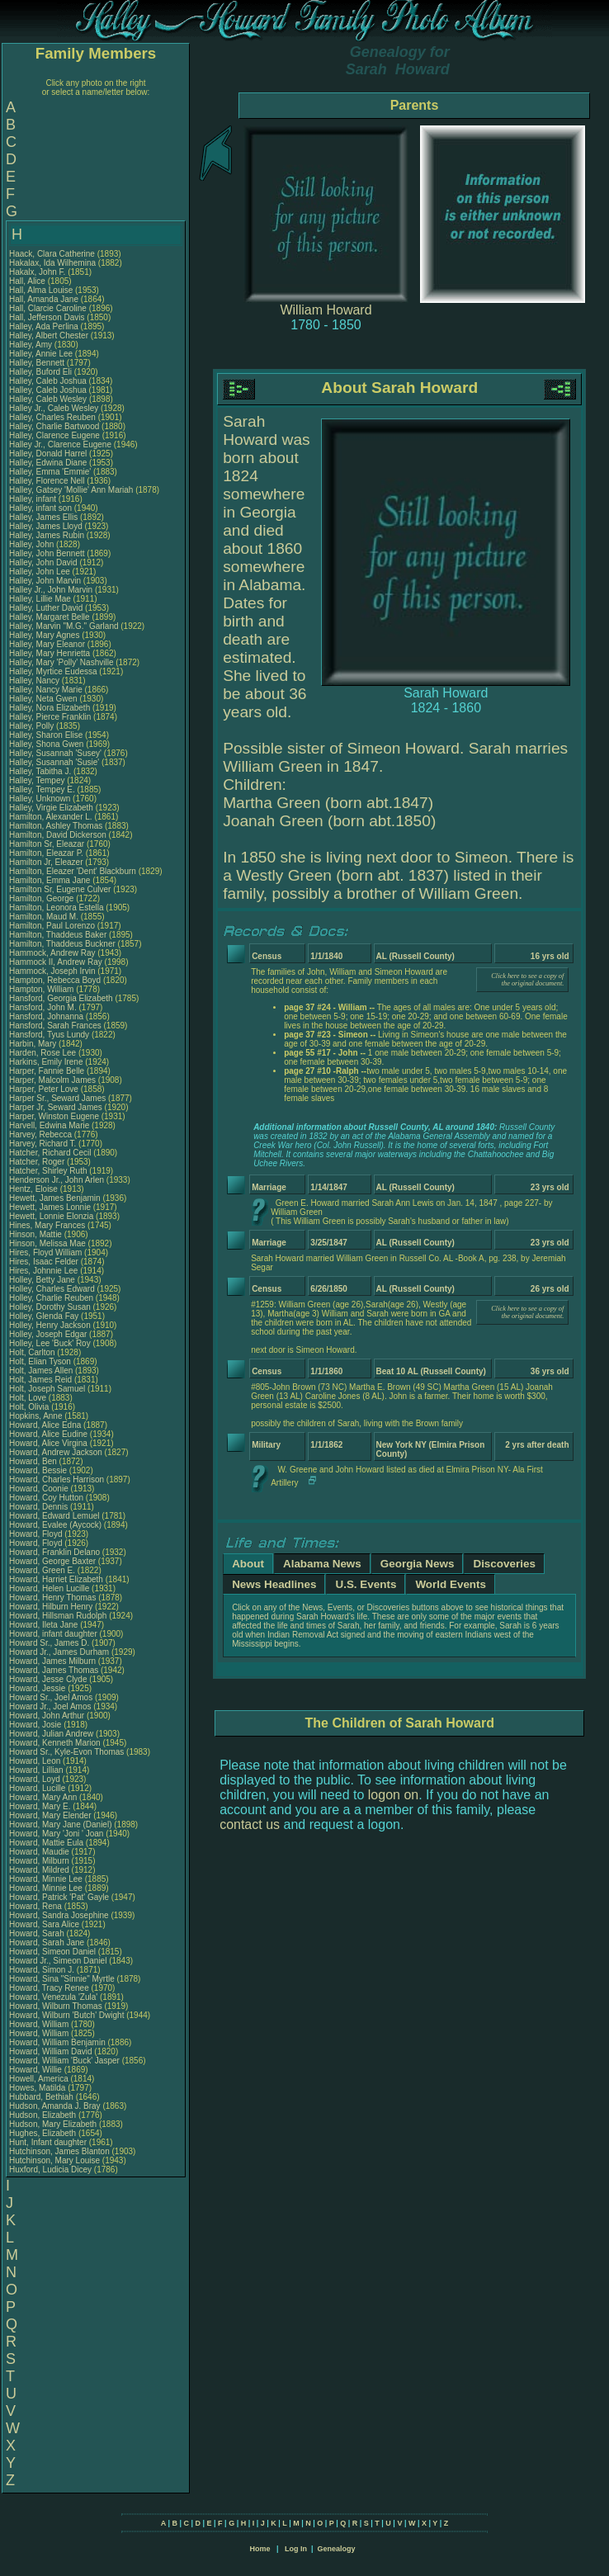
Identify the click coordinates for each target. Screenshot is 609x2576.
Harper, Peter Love (43, 1089)
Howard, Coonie (39, 1488)
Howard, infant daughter (54, 1633)
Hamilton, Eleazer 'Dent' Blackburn (72, 871)
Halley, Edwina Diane (48, 462)
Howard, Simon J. (41, 1969)
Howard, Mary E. (39, 1806)
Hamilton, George (42, 898)
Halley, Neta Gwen (43, 698)
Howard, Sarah (37, 1933)
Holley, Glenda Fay (43, 1316)
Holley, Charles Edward (52, 1288)
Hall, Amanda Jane (43, 299)
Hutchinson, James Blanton (59, 2151)
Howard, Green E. (42, 1570)
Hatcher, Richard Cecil (50, 1152)
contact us (250, 1824)
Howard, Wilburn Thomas (55, 2006)
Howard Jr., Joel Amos (50, 1706)
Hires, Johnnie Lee (43, 1270)
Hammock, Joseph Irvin (52, 971)
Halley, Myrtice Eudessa (53, 671)
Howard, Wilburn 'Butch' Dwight (66, 2015)
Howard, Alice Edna (45, 1425)
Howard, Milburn (40, 1860)
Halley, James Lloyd (46, 526)
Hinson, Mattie (36, 1234)
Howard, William (40, 2024)
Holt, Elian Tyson (40, 1361)
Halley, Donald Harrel (48, 453)
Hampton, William (42, 989)
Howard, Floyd (36, 1534)
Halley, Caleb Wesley (48, 399)
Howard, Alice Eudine (48, 1434)
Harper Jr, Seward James (55, 1107)
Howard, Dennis (39, 1506)
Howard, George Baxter (52, 1561)
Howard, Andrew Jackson (55, 1452)
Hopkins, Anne (36, 1415)
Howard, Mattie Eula (46, 1842)
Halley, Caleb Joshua (48, 380)
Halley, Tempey (38, 780)
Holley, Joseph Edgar (48, 1334)
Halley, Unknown (41, 798)
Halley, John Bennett (47, 553)
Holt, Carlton (33, 1352)
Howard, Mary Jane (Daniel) (60, 1824)
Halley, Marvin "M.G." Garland (64, 626)
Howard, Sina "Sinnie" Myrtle (62, 1978)
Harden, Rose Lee (42, 1052)
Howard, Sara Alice (44, 1924)
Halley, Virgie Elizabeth (51, 807)
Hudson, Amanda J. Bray (55, 2105)
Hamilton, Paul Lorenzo (52, 925)
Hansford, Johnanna (47, 1016)
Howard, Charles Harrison (56, 1479)
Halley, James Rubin (46, 535)
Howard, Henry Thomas (52, 1597)
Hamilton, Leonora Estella (56, 907)
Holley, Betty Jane (42, 1279)
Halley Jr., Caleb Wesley (53, 408)
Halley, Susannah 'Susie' (55, 762)
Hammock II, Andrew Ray (55, 962)
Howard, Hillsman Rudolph (57, 1615)
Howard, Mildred (40, 1869)
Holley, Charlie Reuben (51, 1297)
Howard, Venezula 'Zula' (54, 1997)
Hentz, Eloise (34, 1188)
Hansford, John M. (43, 1007)
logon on (393, 1795)
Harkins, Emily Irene (46, 1061)
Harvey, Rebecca (41, 1134)
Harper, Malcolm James (52, 1080)
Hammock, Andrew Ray (52, 952)
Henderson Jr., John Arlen (56, 1179)
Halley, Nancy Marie (46, 689)
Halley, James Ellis (43, 517)
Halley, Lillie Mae (40, 598)
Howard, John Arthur (46, 1715)
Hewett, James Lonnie (50, 1207)
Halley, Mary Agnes (44, 635)
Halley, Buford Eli (40, 371)
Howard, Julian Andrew (51, 1733)
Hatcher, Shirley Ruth (48, 1170)
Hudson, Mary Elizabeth (53, 2124)
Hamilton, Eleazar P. (46, 853)
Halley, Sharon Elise (46, 735)
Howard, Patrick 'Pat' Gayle (59, 1897)
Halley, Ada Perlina (43, 326)
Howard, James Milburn (52, 1661)
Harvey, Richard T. (42, 1143)
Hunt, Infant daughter (49, 2142)
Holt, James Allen (41, 1370)
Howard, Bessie (39, 1470)
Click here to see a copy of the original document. (527, 979)
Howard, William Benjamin (57, 2042)
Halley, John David (43, 562)
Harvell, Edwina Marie (49, 1125)
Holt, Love (29, 1397)
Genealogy (337, 2549)
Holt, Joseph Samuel (47, 1388)
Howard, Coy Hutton (46, 1497)
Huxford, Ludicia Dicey (50, 2169)
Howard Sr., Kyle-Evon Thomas (66, 1751)
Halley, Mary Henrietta (49, 653)
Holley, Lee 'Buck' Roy (50, 1343)
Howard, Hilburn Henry (50, 1606)
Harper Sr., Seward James (57, 1098)
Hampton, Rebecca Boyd (55, 980)
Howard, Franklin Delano (54, 1552)
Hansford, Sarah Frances (55, 1025)
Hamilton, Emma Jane (49, 880)
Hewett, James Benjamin (55, 1198)
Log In (296, 2549)
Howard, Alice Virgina (48, 1443)
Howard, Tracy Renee (49, 1987)
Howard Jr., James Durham (59, 1652)
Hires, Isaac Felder (43, 1261)
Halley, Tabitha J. (40, 771)
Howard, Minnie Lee (46, 1879)
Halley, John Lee (39, 571)
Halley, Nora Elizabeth (49, 707)
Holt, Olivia (30, 1406)
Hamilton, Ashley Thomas (55, 825)
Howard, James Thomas (53, 1670)
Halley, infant (34, 498)
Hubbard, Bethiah (42, 2096)
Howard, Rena (36, 1906)
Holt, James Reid (40, 1379)
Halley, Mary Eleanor (47, 644)
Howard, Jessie (38, 1688)
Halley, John (32, 544)
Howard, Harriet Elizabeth (56, 1579)
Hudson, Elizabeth (43, 2115)
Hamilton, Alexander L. (50, 816)
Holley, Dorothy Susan (50, 1307)
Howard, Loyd (35, 1779)
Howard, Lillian (37, 1770)
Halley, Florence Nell (47, 480)
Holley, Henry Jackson (50, 1325)
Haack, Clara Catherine (52, 253)
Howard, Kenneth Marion (55, 1742)
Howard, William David (50, 2051)
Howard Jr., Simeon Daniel (57, 1960)
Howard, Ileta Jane (43, 1624)
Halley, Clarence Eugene (54, 435)
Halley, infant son (41, 508)
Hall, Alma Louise (41, 290)
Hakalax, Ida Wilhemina (52, 262)
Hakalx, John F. (37, 272)
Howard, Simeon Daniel (52, 1951)
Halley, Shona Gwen (46, 744)
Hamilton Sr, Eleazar (48, 843)
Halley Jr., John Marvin (50, 589)
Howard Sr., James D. (49, 1642)
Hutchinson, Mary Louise (54, 2160)
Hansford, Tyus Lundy (49, 1034)
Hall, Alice (28, 281)
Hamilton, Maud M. (43, 916)
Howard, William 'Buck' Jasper (64, 2060)
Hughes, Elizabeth (43, 2133)
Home (259, 2549)
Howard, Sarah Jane (46, 1942)
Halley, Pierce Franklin (50, 716)
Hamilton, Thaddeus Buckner (62, 943)
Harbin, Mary (34, 1043)
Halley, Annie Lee (41, 353)
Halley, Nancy (35, 680)
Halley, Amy (31, 344)
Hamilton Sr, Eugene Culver (60, 889)
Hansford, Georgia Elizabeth (61, 998)
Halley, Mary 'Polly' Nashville (61, 662)
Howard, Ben (34, 1461)
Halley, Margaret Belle (49, 617)
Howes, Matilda (38, 2087)
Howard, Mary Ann (43, 1797)
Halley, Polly (32, 725)
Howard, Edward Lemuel (54, 1515)
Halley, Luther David (46, 607)
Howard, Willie (36, 2069)
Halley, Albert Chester (48, 335)
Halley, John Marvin (45, 580)
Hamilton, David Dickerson (57, 834)
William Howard (325, 310)
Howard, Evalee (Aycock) (55, 1524)
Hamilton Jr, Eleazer (47, 862)
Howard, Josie (36, 1724)
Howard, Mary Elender (50, 1815)
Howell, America (39, 2078)
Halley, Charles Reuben (52, 417)
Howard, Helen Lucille (49, 1588)
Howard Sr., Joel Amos (50, 1697)
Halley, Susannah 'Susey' (56, 753)
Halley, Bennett (38, 362)
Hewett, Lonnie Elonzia (51, 1216)
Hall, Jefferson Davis (47, 317)
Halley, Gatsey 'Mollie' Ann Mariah (71, 489)
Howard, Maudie (40, 1851)
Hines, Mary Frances (47, 1225)
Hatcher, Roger (38, 1161)
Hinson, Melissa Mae (47, 1243)
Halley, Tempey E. (42, 789)
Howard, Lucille (38, 1788)
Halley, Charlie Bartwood (54, 426)
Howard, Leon (36, 1760)
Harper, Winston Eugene (54, 1116)
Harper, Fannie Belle (46, 1070)
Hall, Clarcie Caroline (48, 308)
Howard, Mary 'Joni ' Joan (56, 1833)
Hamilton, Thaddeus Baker (57, 934)
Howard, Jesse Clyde (48, 1679)
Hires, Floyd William (45, 1252)
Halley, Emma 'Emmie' (51, 471)
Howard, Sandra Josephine (59, 1915)
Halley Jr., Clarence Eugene (60, 444)
